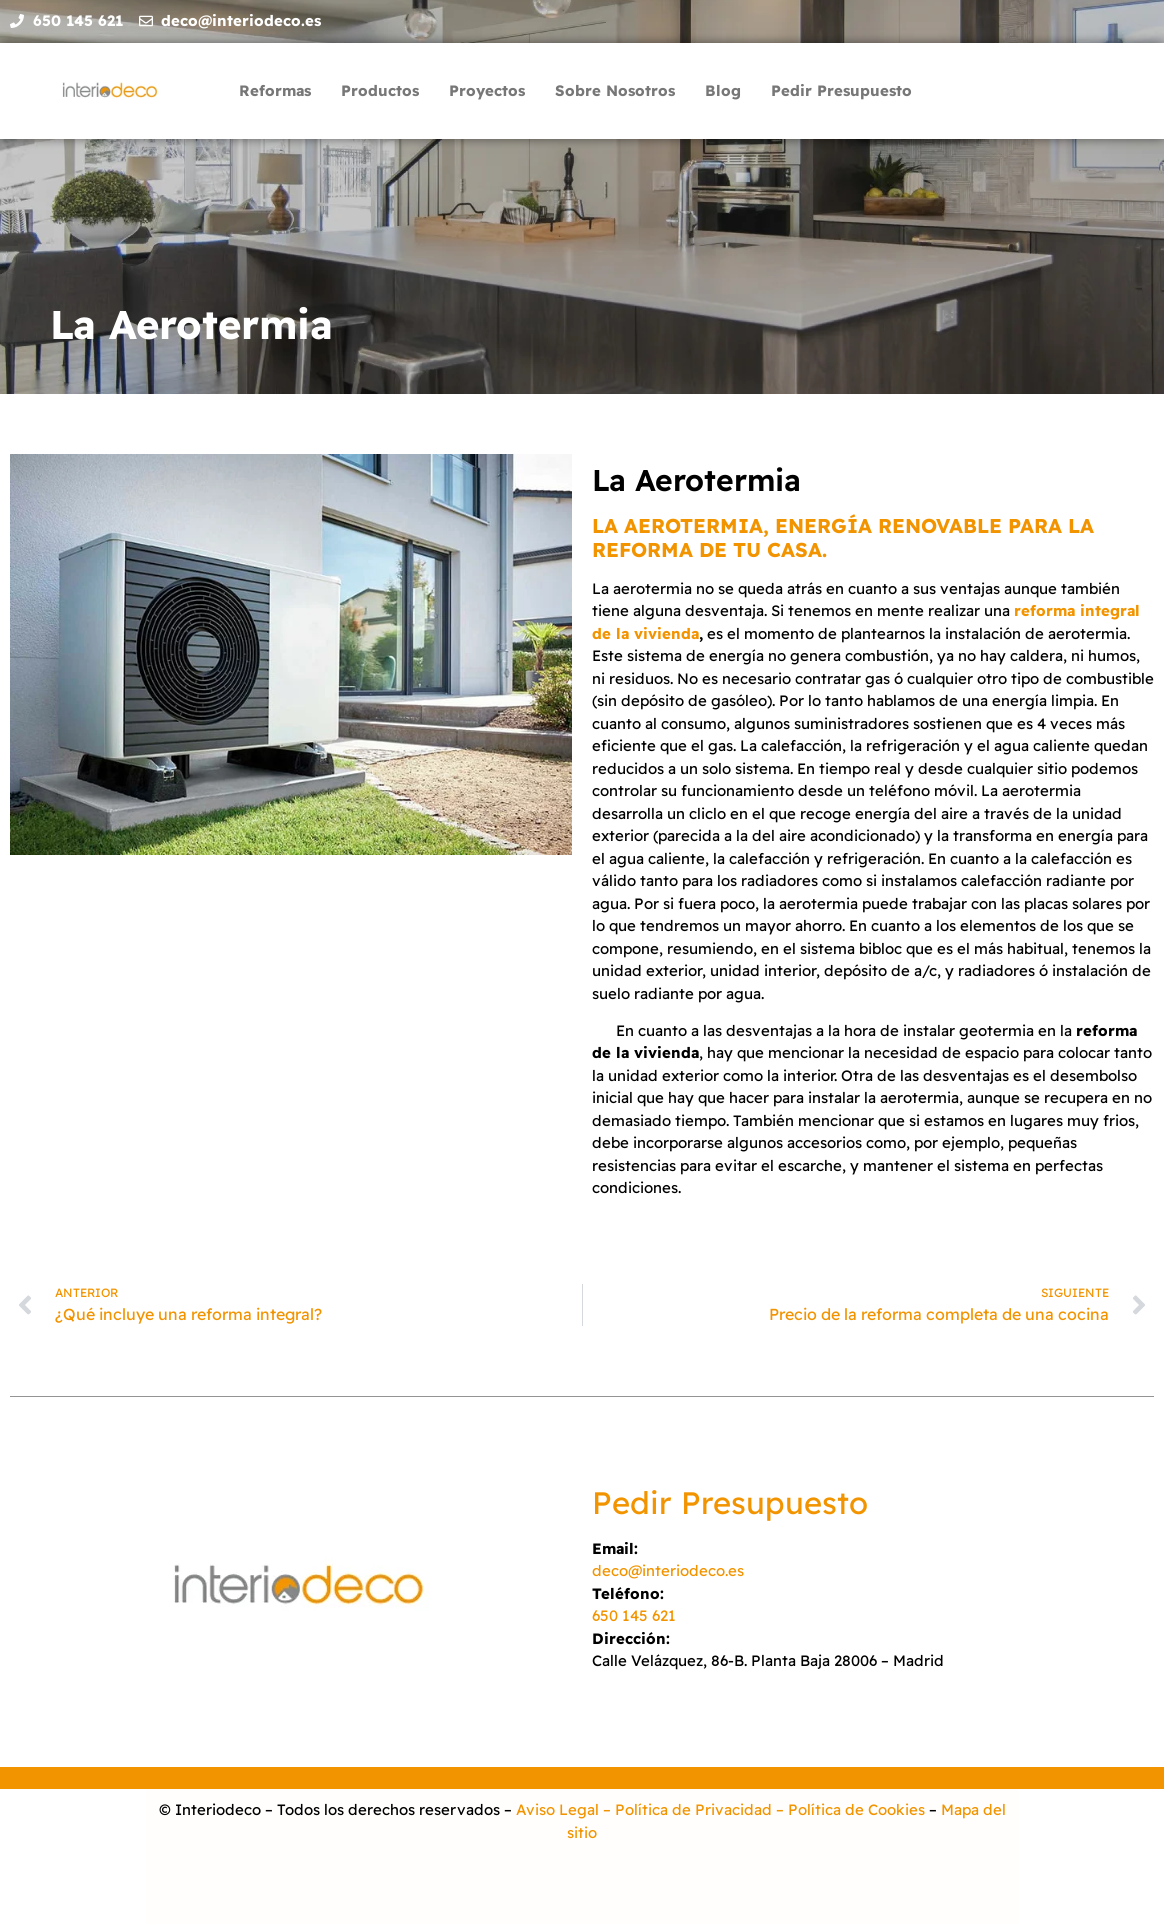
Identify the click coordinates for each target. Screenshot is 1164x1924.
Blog (723, 90)
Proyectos (487, 90)
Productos (380, 90)
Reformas (275, 90)
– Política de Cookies (848, 1809)
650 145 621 (634, 1615)
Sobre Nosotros (615, 90)
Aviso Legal (557, 1809)
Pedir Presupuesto (841, 90)
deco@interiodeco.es (668, 1570)
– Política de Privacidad (685, 1809)
